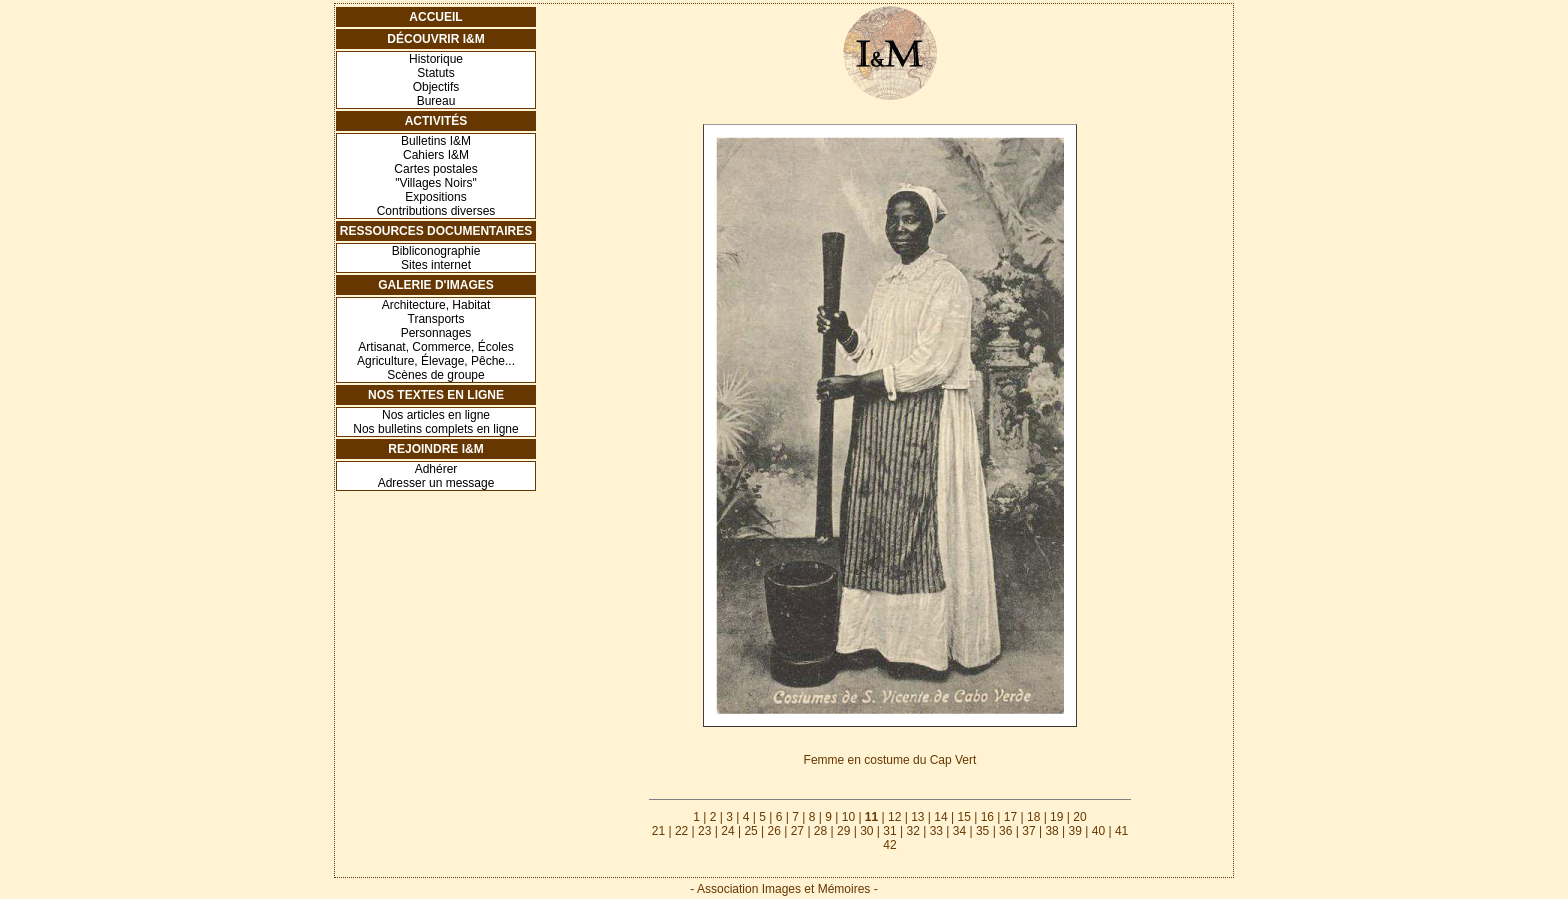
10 (848, 817)
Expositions (435, 197)
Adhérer (436, 469)
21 (658, 831)
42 (889, 845)
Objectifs (436, 87)
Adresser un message (436, 483)
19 (1056, 817)
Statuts (435, 73)
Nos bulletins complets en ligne (435, 429)
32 (912, 831)
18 (1033, 817)
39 (1075, 831)
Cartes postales (435, 169)
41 (1121, 831)
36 (1005, 831)
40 (1098, 831)
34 (959, 831)
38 (1051, 831)
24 (727, 831)
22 (681, 831)
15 (963, 817)
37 (1028, 831)
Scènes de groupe (435, 375)
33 (936, 831)
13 (917, 817)
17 (1010, 817)
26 (774, 831)
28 (820, 831)
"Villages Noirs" (436, 183)
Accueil (435, 17)
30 (866, 831)
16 (987, 817)
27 (797, 831)
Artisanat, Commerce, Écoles (435, 347)
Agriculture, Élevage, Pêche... (436, 361)
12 (894, 817)
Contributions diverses (436, 211)
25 (750, 831)
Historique (436, 59)
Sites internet (436, 265)
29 (843, 831)
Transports (436, 319)
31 (889, 831)
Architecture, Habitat (436, 305)
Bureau (436, 101)
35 (982, 831)
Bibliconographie (436, 251)
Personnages (436, 333)
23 (704, 831)
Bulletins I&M (436, 141)
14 (940, 817)
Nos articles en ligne (436, 415)
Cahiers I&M (436, 155)
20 (1079, 817)
